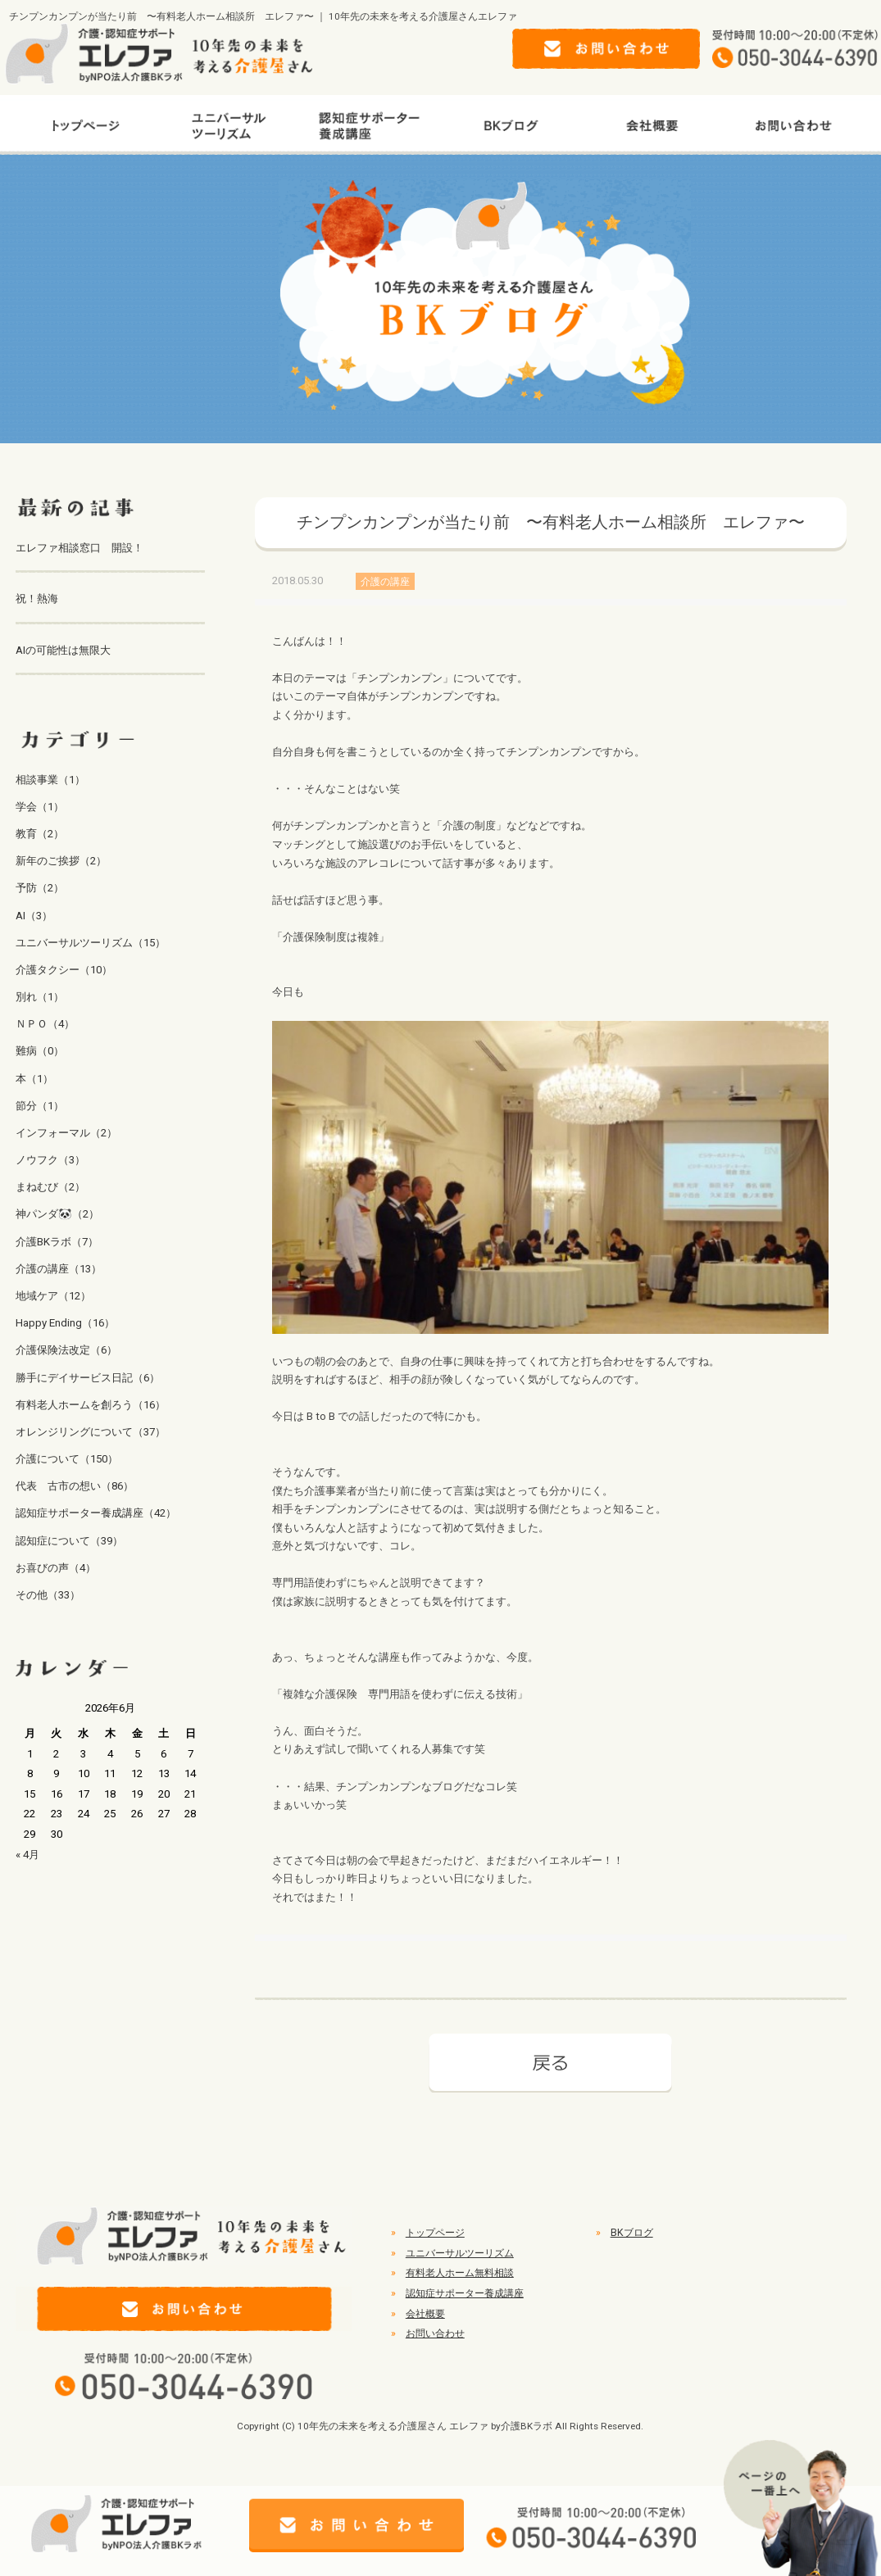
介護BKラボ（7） (57, 1242)
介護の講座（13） (59, 1269)
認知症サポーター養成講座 (465, 2293)
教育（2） (40, 834)
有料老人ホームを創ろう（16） (91, 1405)
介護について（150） (67, 1459)
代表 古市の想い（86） (75, 1486)
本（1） (34, 1079)
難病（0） (40, 1051)
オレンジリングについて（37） (91, 1432)
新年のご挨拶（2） (61, 861)
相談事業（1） (50, 779)
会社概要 (425, 2314)
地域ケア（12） (53, 1296)
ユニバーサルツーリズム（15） (91, 943)
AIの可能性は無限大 (63, 650)
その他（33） (48, 1595)
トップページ (435, 2232)
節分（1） (40, 1106)
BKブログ (632, 2232)
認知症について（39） (69, 1541)
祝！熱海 (37, 598)
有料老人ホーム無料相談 (460, 2273)
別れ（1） (40, 997)
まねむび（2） (50, 1187)
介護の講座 (385, 581)
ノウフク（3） (50, 1160)
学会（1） (40, 806)
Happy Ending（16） (65, 1323)
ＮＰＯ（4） (45, 1024)
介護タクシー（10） (64, 970)
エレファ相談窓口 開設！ (79, 548)
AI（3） (34, 915)
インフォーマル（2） (66, 1133)
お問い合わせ (435, 2333)
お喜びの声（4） (56, 1568)
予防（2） (40, 888)
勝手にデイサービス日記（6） (88, 1378)
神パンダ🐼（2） (57, 1214)
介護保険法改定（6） (66, 1350)
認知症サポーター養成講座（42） (96, 1513)
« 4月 (27, 1854)
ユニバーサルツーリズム (460, 2253)
